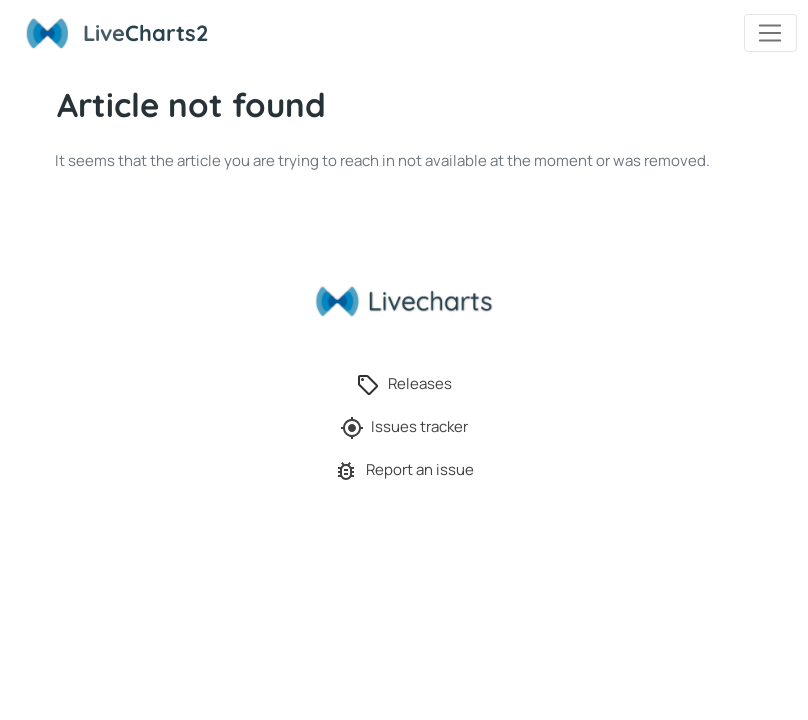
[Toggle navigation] (770, 33)
